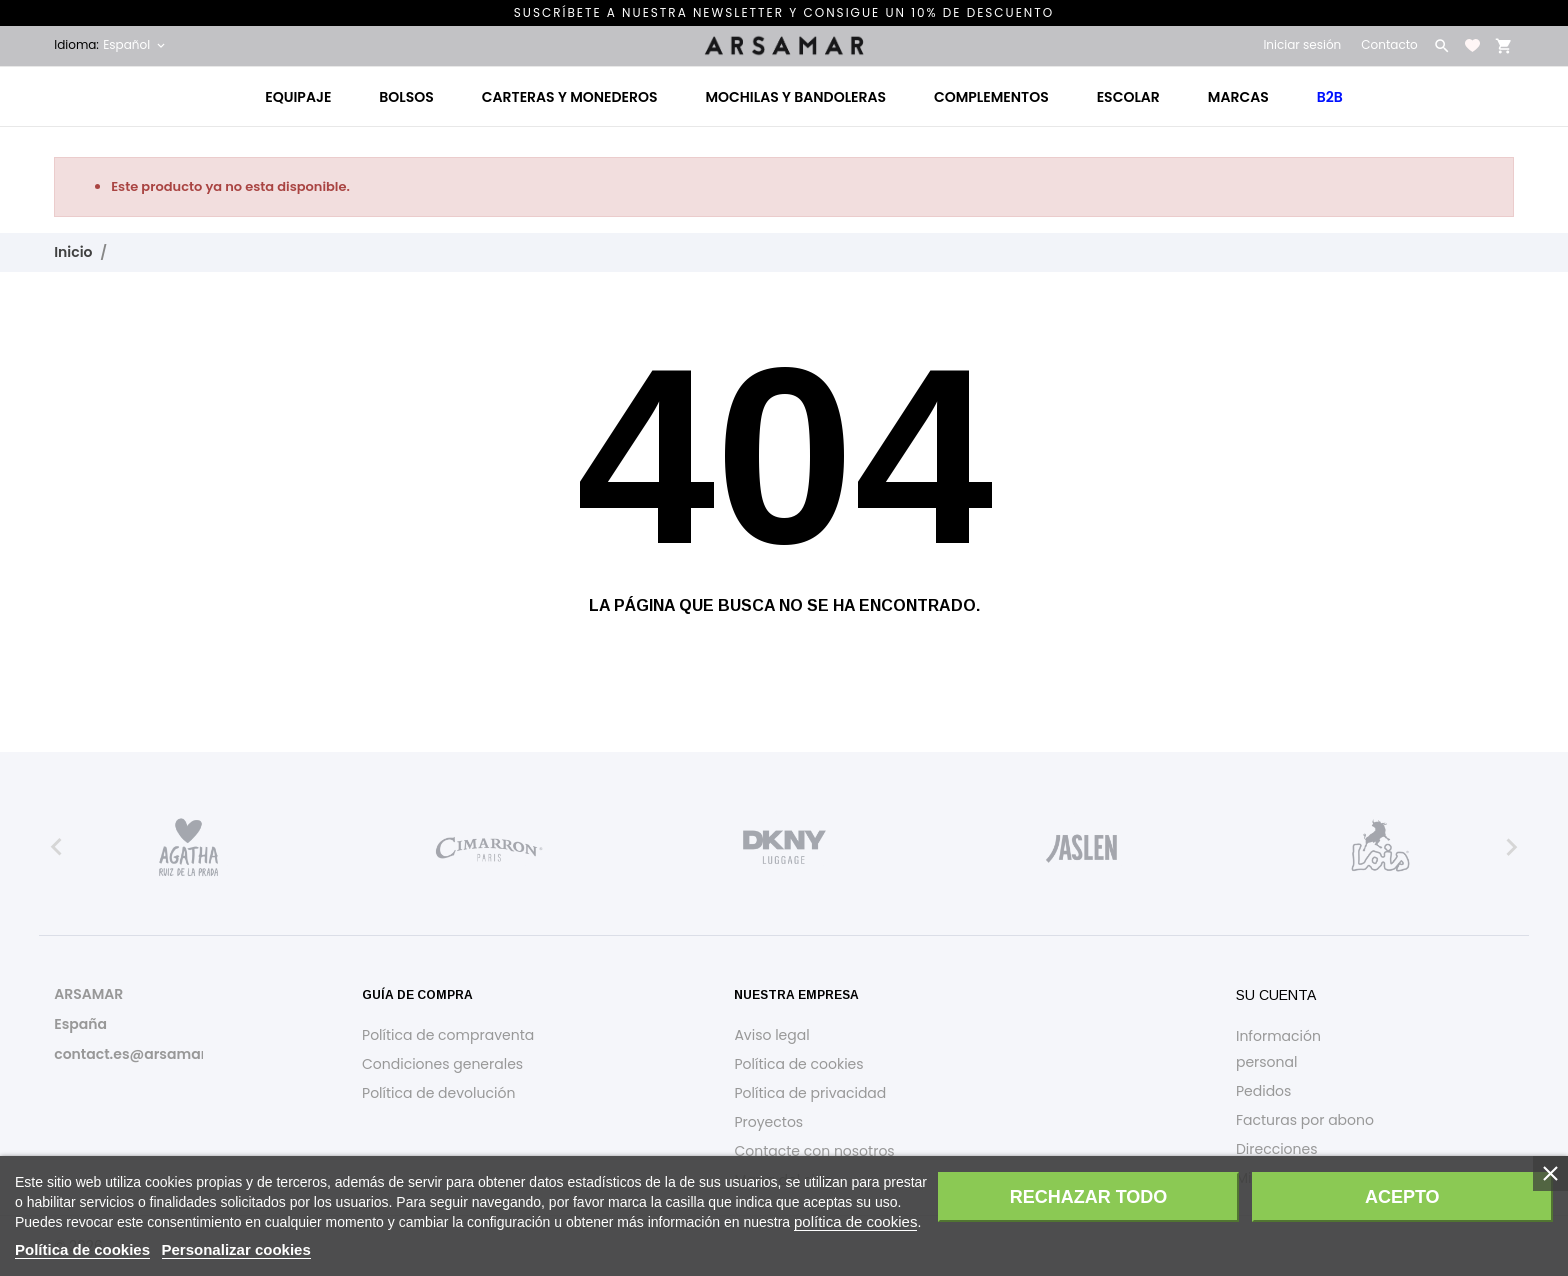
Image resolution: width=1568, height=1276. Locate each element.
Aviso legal (771, 1035)
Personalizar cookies (236, 1249)
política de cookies (855, 1221)
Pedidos (1263, 1091)
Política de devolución (438, 1093)
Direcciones (1277, 1149)
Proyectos (768, 1122)
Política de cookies (798, 1064)
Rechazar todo (1089, 1197)
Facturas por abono (1305, 1120)
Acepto (1402, 1197)
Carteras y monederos (570, 97)
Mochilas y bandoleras (795, 97)
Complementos (991, 97)
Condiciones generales (442, 1064)
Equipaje (298, 97)
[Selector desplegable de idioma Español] (135, 45)
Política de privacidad (810, 1093)
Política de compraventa (448, 1035)
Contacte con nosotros (814, 1151)
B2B (1330, 97)
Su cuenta (1276, 995)
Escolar (1128, 97)
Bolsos (406, 97)
